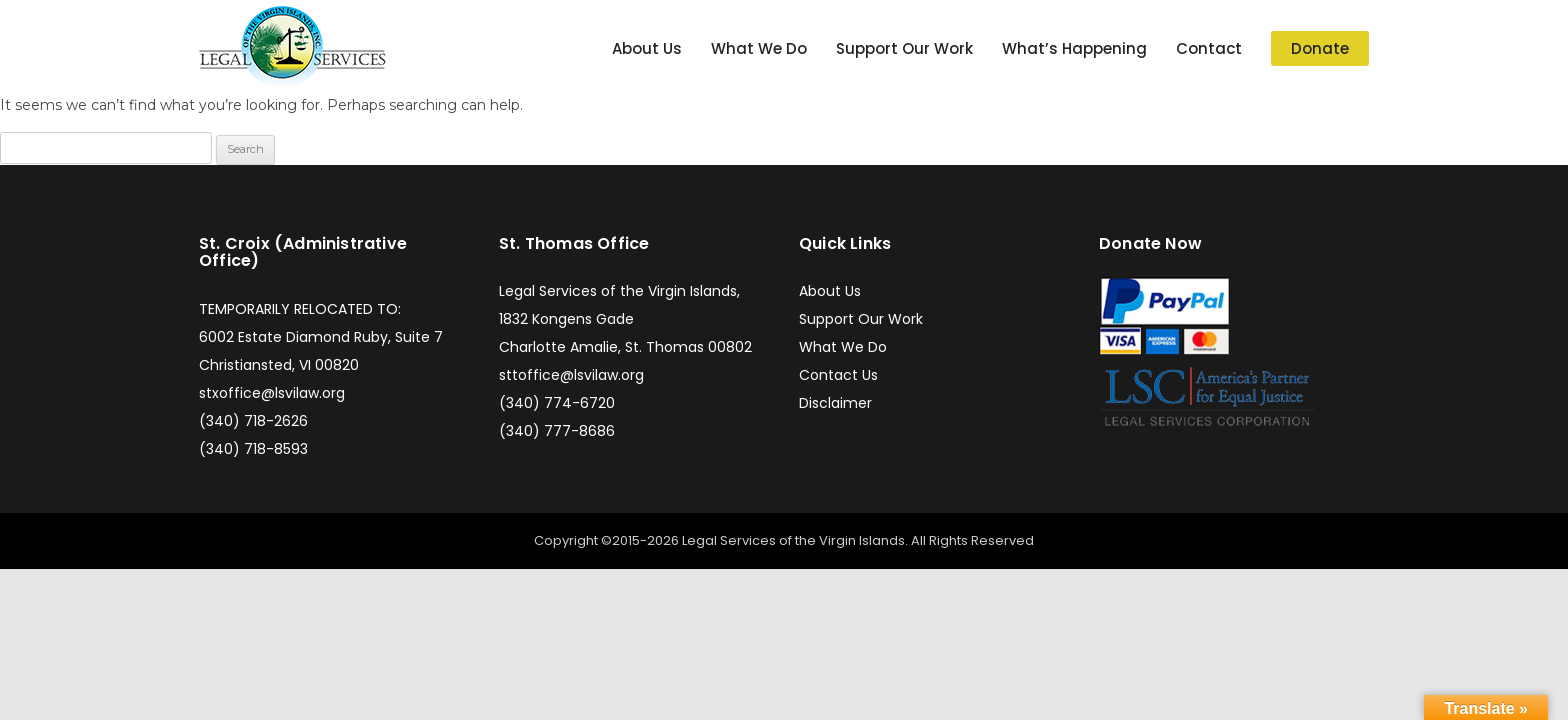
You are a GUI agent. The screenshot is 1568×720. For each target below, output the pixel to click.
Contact (1209, 48)
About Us (647, 48)
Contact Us (838, 375)
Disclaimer (835, 403)
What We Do (759, 48)
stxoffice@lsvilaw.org (272, 393)
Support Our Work (904, 48)
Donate (1320, 48)
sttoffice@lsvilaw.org (571, 375)
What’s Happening (1074, 48)
